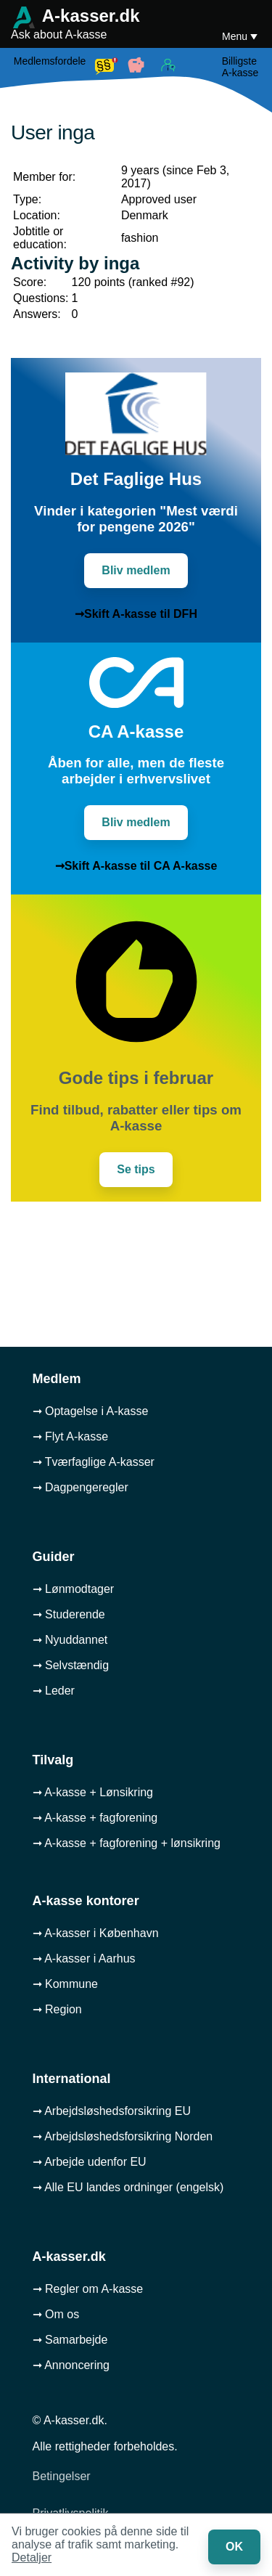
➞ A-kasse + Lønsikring (93, 1792)
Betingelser (62, 2476)
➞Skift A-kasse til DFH (136, 614)
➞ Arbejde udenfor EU (90, 2162)
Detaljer (31, 2557)
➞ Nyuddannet (70, 1640)
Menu (236, 36)
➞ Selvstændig (71, 1665)
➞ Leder (54, 1690)
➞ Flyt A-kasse (71, 1436)
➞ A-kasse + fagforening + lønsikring (127, 1843)
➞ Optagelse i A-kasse (91, 1411)
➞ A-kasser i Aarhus (84, 1958)
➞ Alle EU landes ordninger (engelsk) (128, 2187)
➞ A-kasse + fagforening (95, 1817)
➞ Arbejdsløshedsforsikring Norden (123, 2136)
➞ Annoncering (71, 2365)
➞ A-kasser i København (96, 1933)
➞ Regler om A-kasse (88, 2289)
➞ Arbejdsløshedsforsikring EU (112, 2111)
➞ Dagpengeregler (80, 1487)
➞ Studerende (69, 1614)
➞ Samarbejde (70, 2340)
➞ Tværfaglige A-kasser (93, 1462)
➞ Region (57, 2009)
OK (234, 2546)
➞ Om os (56, 2314)
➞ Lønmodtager (74, 1589)
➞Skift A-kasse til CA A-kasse (136, 866)
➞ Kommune (65, 1984)
